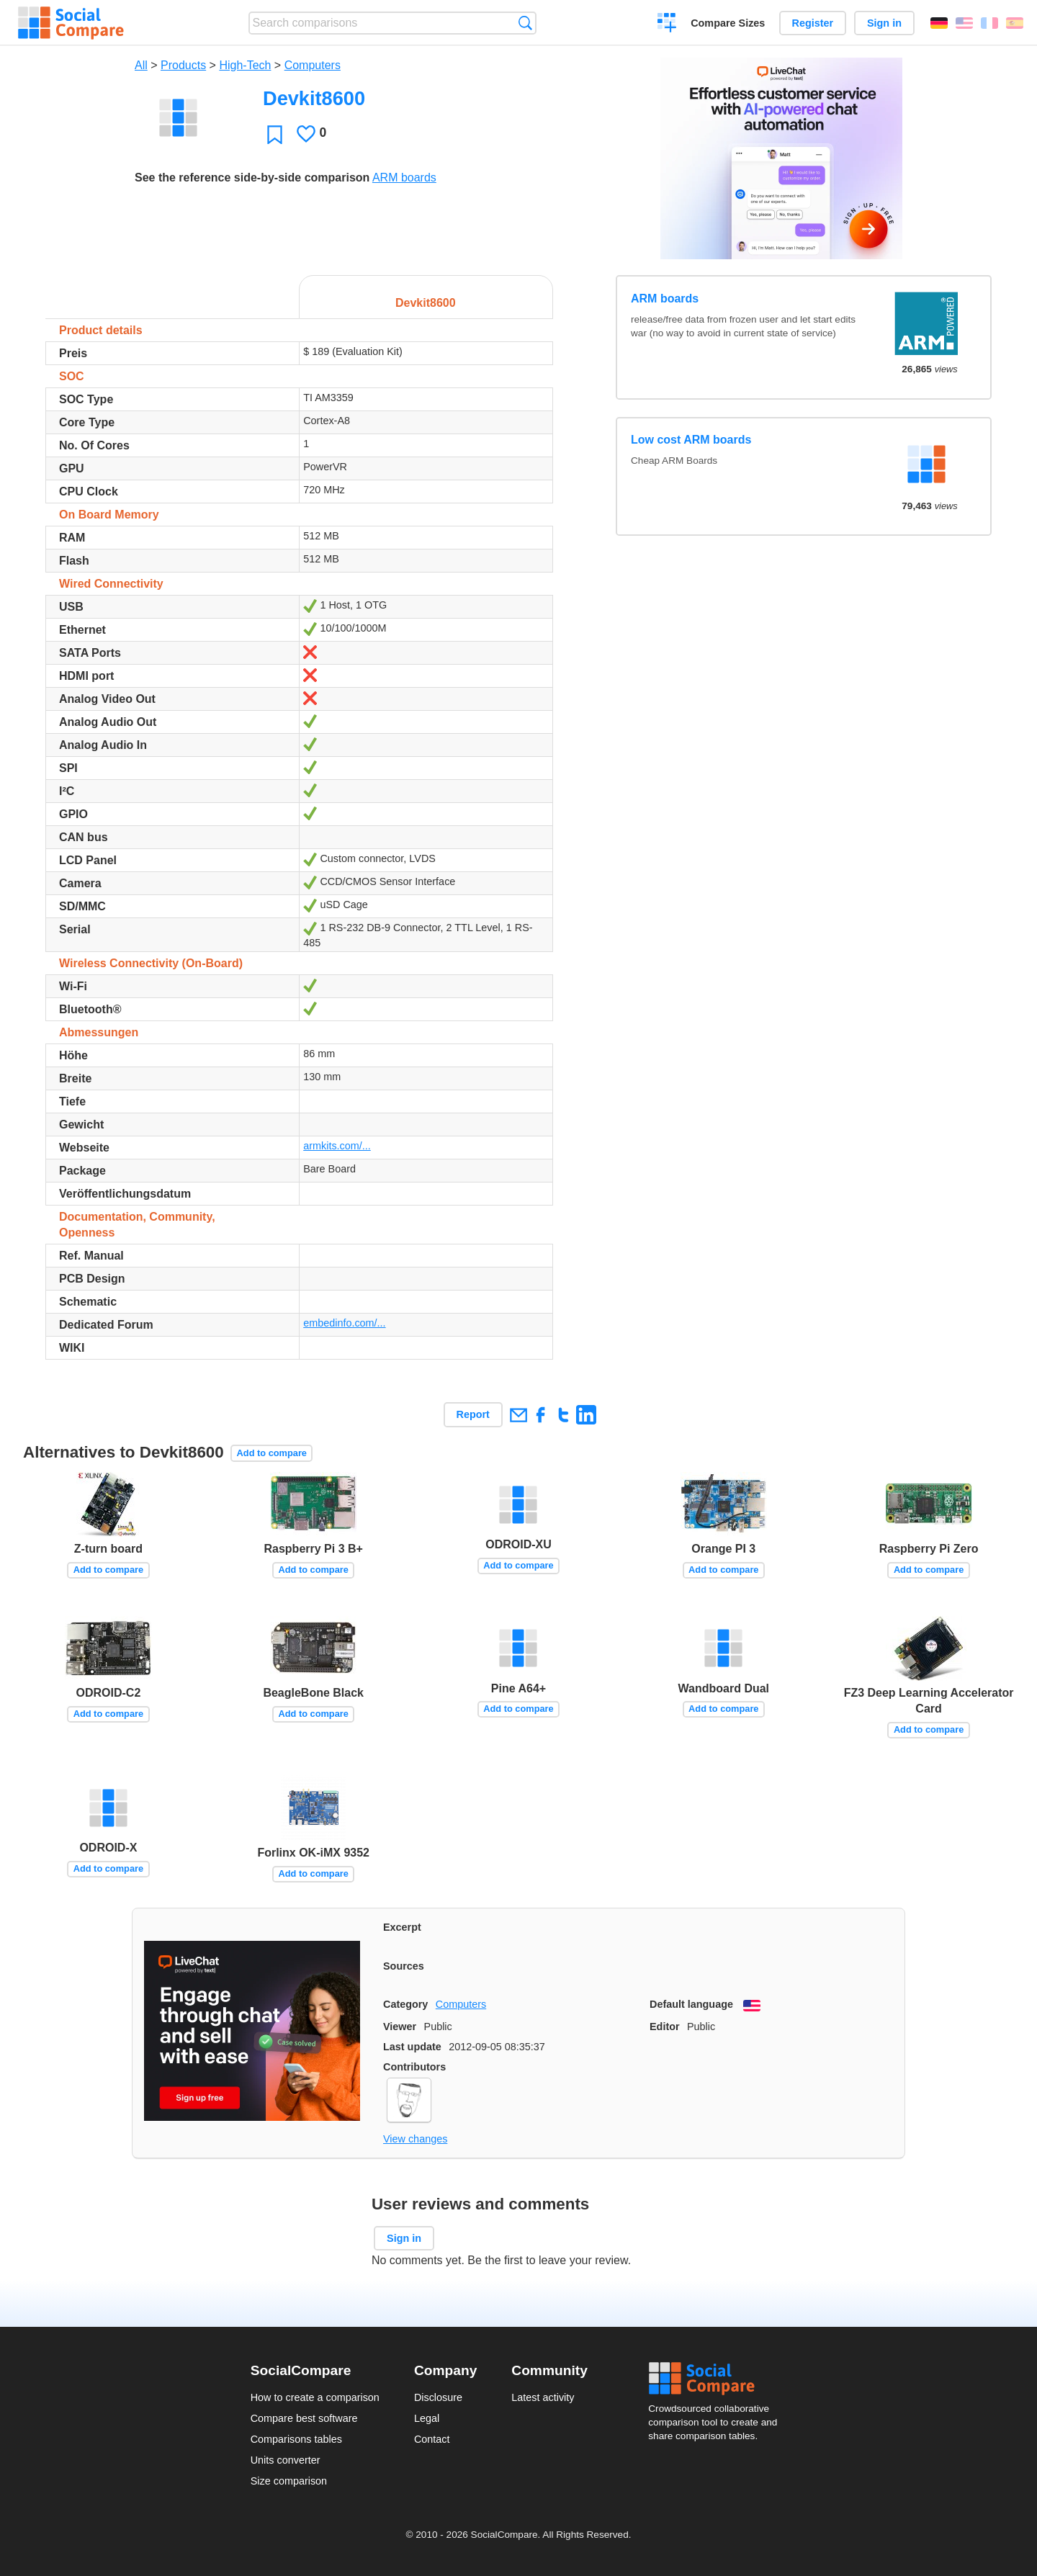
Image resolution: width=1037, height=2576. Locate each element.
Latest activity (542, 2397)
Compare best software (304, 2418)
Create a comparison (667, 24)
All (141, 65)
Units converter (285, 2460)
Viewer (399, 2026)
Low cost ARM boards (691, 440)
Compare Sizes (728, 23)
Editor (665, 2026)
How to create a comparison (315, 2397)
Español (1014, 23)
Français (989, 23)
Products (183, 65)
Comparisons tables (296, 2439)
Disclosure (438, 2397)
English (964, 23)
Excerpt (402, 1927)
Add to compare (272, 1453)
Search (525, 23)
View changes (415, 2139)
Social (717, 2378)
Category (405, 2004)
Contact (432, 2439)
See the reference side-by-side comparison (252, 177)
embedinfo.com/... (344, 1323)
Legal (426, 2418)
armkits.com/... (337, 1146)
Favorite (274, 134)
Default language (691, 2004)
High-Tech (245, 65)
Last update (412, 2046)
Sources (403, 1966)
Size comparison (289, 2481)
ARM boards (404, 177)
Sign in (884, 23)
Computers (312, 65)
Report (473, 1414)
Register (813, 23)
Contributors (414, 2067)
